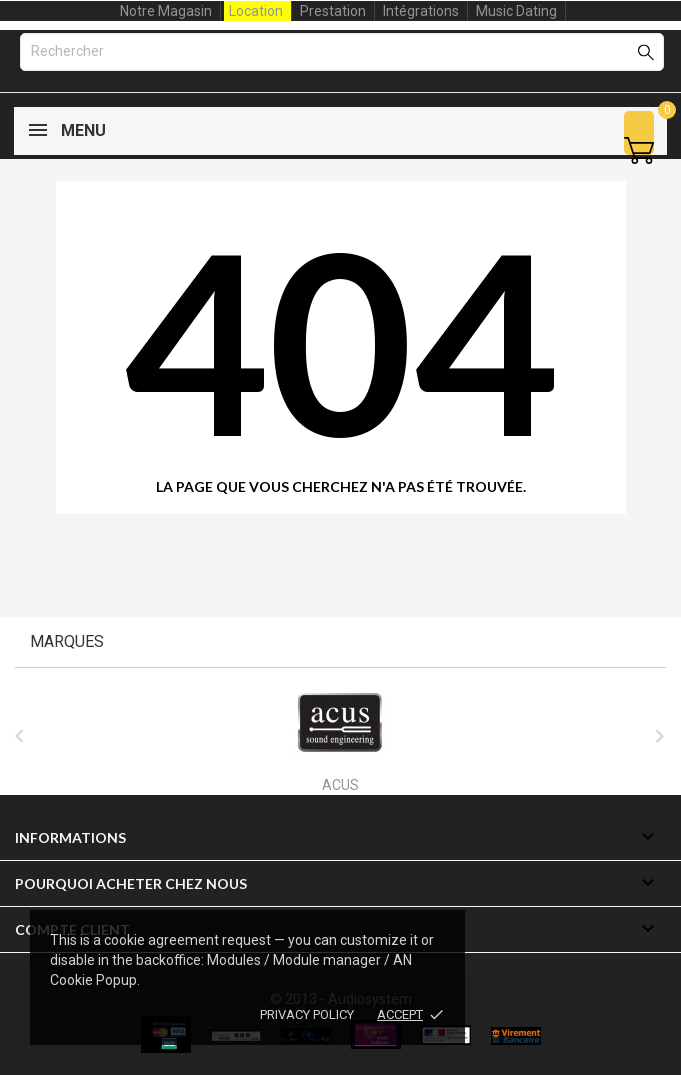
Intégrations (421, 11)
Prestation (333, 11)
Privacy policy (307, 1014)
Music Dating (516, 11)
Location (256, 11)
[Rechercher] (342, 52)
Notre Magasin (166, 11)
